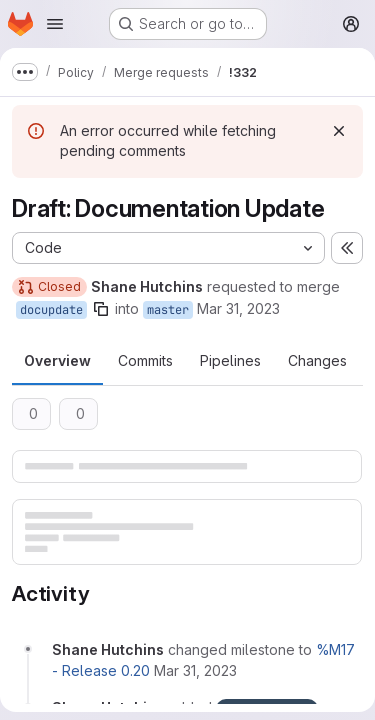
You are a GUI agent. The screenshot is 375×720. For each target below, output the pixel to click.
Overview (57, 360)
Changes (317, 360)
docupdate (51, 310)
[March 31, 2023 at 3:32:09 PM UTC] (195, 670)
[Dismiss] (339, 131)
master (168, 310)
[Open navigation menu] (55, 24)
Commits (145, 360)
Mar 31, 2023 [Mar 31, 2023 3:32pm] (238, 308)
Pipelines (230, 360)
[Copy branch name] (101, 309)
